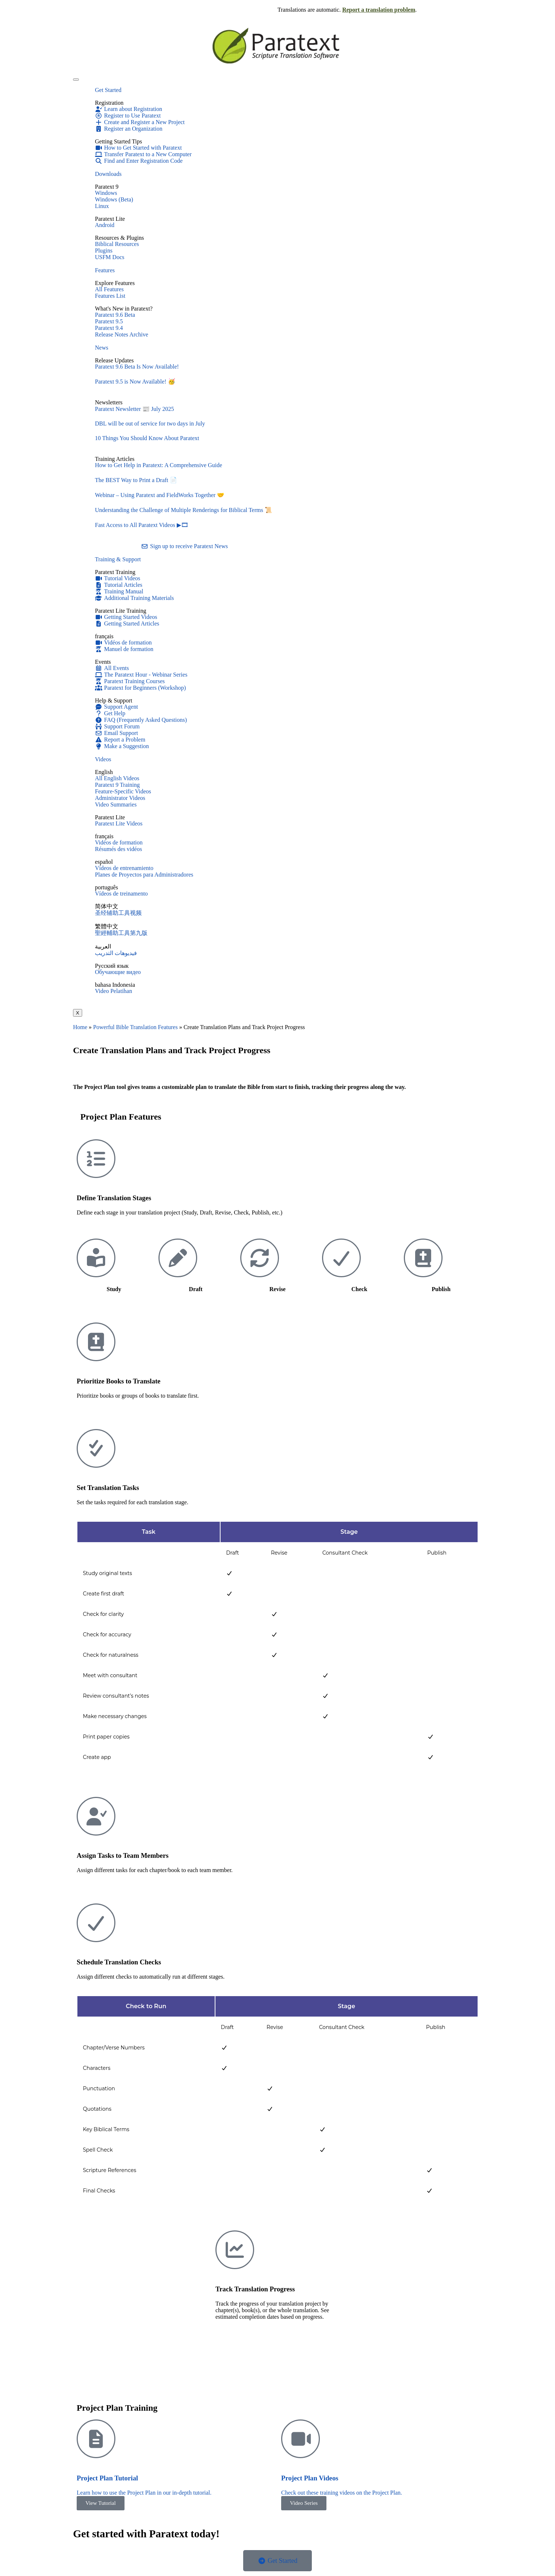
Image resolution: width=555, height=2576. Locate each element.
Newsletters (109, 402)
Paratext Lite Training (120, 611)
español (104, 862)
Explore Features (115, 283)
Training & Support (118, 559)
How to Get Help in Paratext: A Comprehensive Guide (158, 465)
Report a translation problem (378, 10)
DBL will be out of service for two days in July (150, 423)
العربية (103, 946)
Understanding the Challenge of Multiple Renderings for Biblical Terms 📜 (183, 510)
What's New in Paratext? (124, 308)
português (106, 887)
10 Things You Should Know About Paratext (147, 438)
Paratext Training (115, 572)
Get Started (108, 90)
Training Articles (114, 459)
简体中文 (106, 906)
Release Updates (114, 360)
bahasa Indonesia (115, 985)
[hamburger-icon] (76, 79)
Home (80, 1027)
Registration (109, 103)
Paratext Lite (110, 817)
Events (103, 662)
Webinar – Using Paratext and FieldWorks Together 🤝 (159, 495)
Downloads (108, 174)
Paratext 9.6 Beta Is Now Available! (137, 366)
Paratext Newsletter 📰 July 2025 (134, 409)
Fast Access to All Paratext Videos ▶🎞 (141, 525)
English (104, 772)
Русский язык (112, 966)
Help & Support (113, 700)
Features (105, 270)
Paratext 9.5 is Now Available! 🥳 (135, 381)
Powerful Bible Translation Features (135, 1027)
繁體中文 (106, 926)
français (104, 636)
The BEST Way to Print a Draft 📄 (136, 480)
